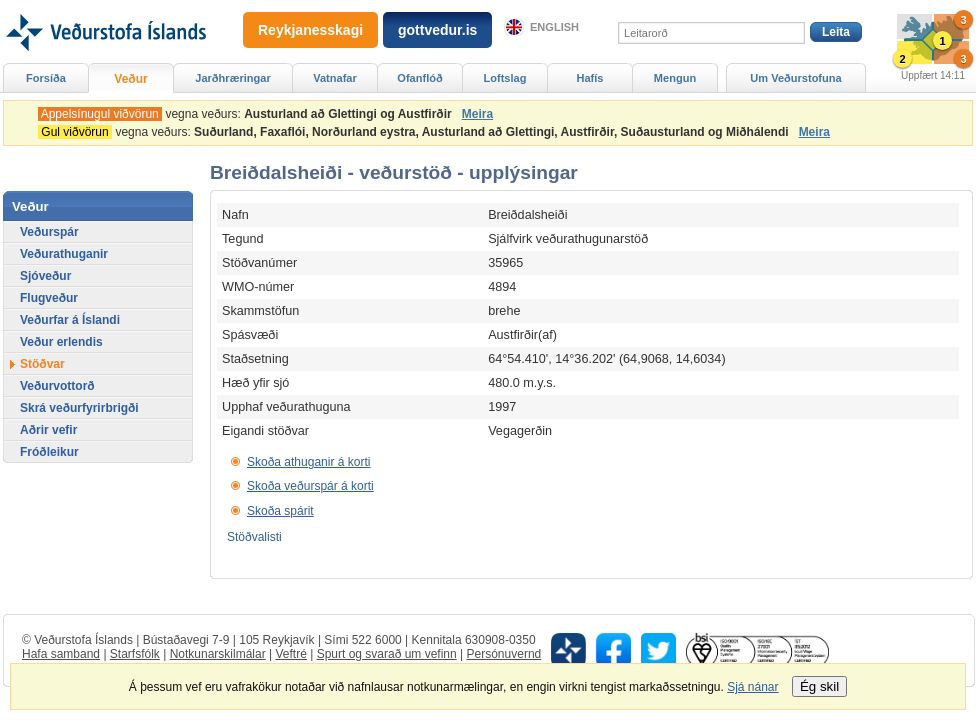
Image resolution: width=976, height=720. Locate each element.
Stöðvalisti (254, 537)
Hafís (590, 78)
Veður (130, 79)
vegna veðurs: (248, 114)
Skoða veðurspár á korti (310, 486)
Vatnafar (335, 78)
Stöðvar (42, 364)
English (554, 27)
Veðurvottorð (57, 386)
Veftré (290, 654)
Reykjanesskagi (310, 30)
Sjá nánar (752, 687)
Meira (477, 114)
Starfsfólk (135, 654)
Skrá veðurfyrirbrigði (79, 408)
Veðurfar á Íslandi (70, 320)
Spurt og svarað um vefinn (387, 654)
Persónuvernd (504, 654)
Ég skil (819, 686)
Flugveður (49, 298)
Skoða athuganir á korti (308, 462)
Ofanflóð (419, 78)
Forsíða (46, 78)
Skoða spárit (280, 511)
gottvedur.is (437, 30)
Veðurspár (49, 232)
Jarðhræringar (232, 78)
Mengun (675, 78)
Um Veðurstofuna (795, 78)
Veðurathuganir (64, 254)
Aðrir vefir (48, 430)
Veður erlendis (61, 342)
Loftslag (505, 78)
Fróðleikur (49, 452)
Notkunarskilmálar (218, 654)
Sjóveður (45, 276)
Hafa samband (61, 654)
